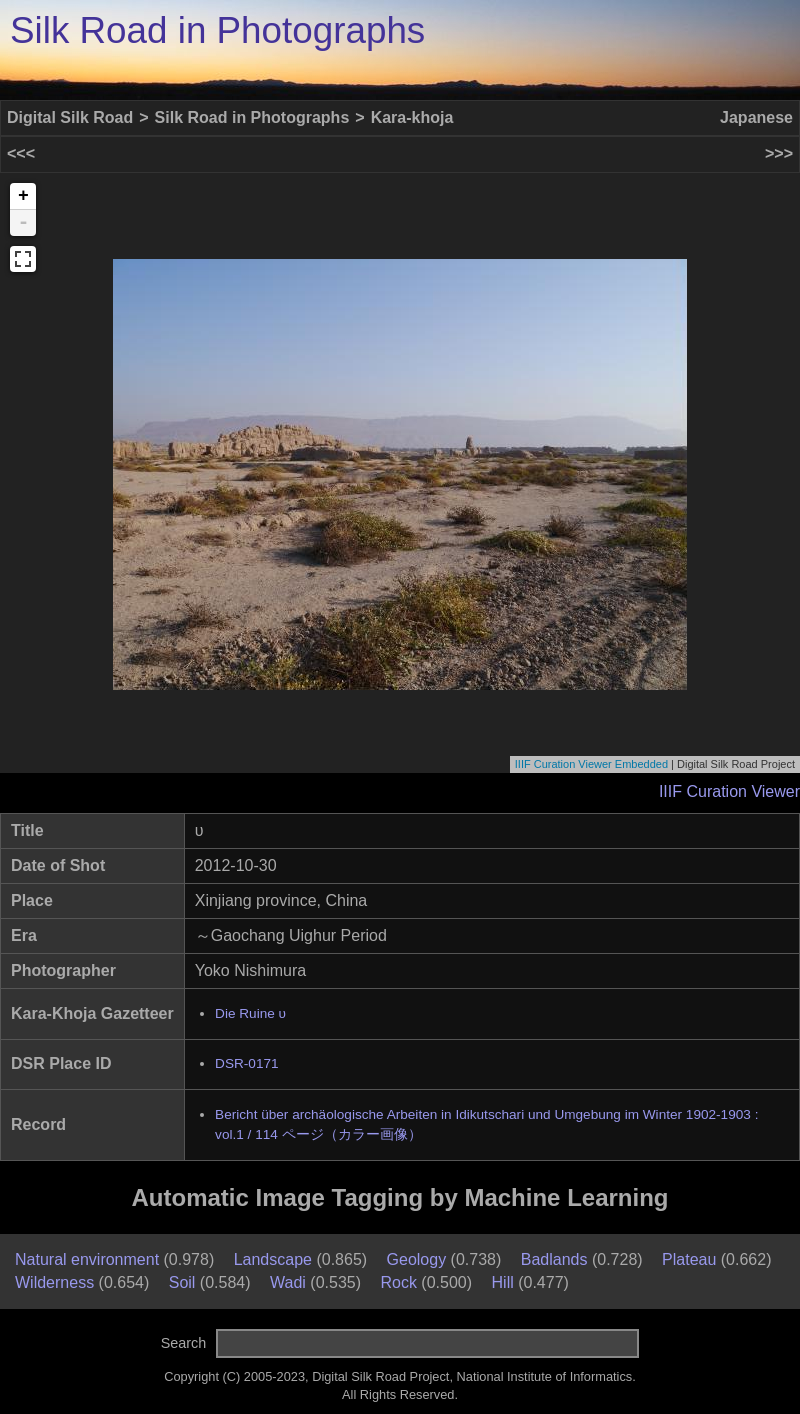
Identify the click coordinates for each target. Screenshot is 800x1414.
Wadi (288, 1282)
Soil (182, 1282)
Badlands (554, 1259)
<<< (21, 153)
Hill (503, 1282)
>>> (779, 153)
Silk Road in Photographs (217, 30)
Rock (398, 1282)
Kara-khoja (412, 117)
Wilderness (54, 1282)
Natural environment (87, 1259)
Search (184, 1343)
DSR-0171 (246, 1063)
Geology (417, 1259)
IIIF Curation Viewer (729, 791)
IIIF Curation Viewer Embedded (591, 764)
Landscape (273, 1259)
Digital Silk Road (70, 117)
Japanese (756, 117)
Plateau (689, 1259)
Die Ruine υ (250, 1013)
